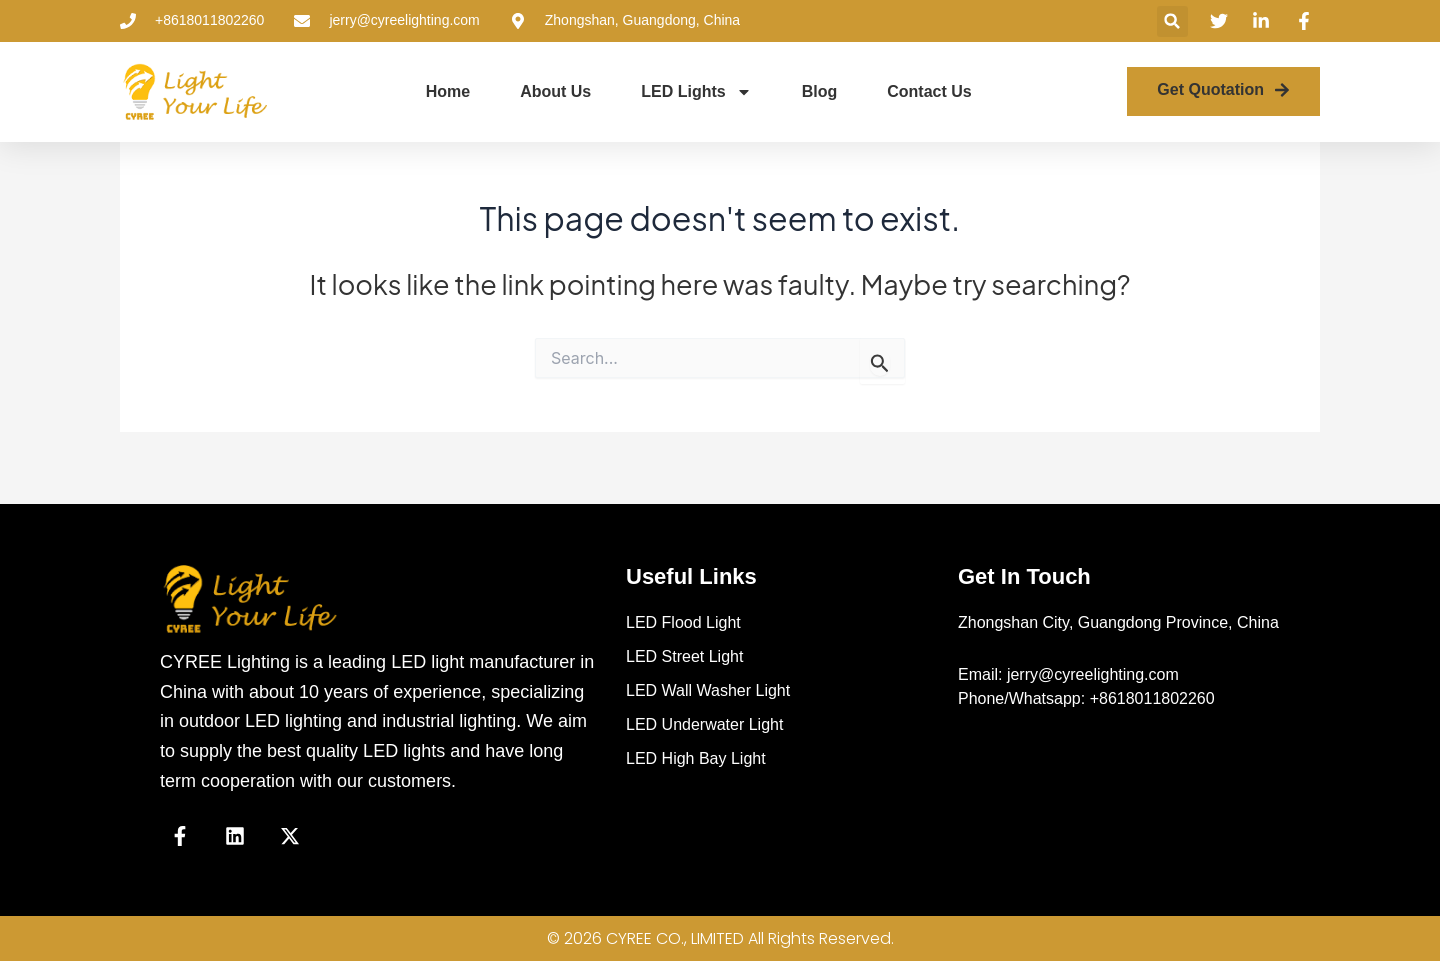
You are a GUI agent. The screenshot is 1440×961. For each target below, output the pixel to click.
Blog (820, 91)
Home (448, 91)
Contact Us (929, 91)
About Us (555, 91)
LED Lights (696, 92)
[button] (1172, 21)
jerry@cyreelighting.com (1093, 674)
